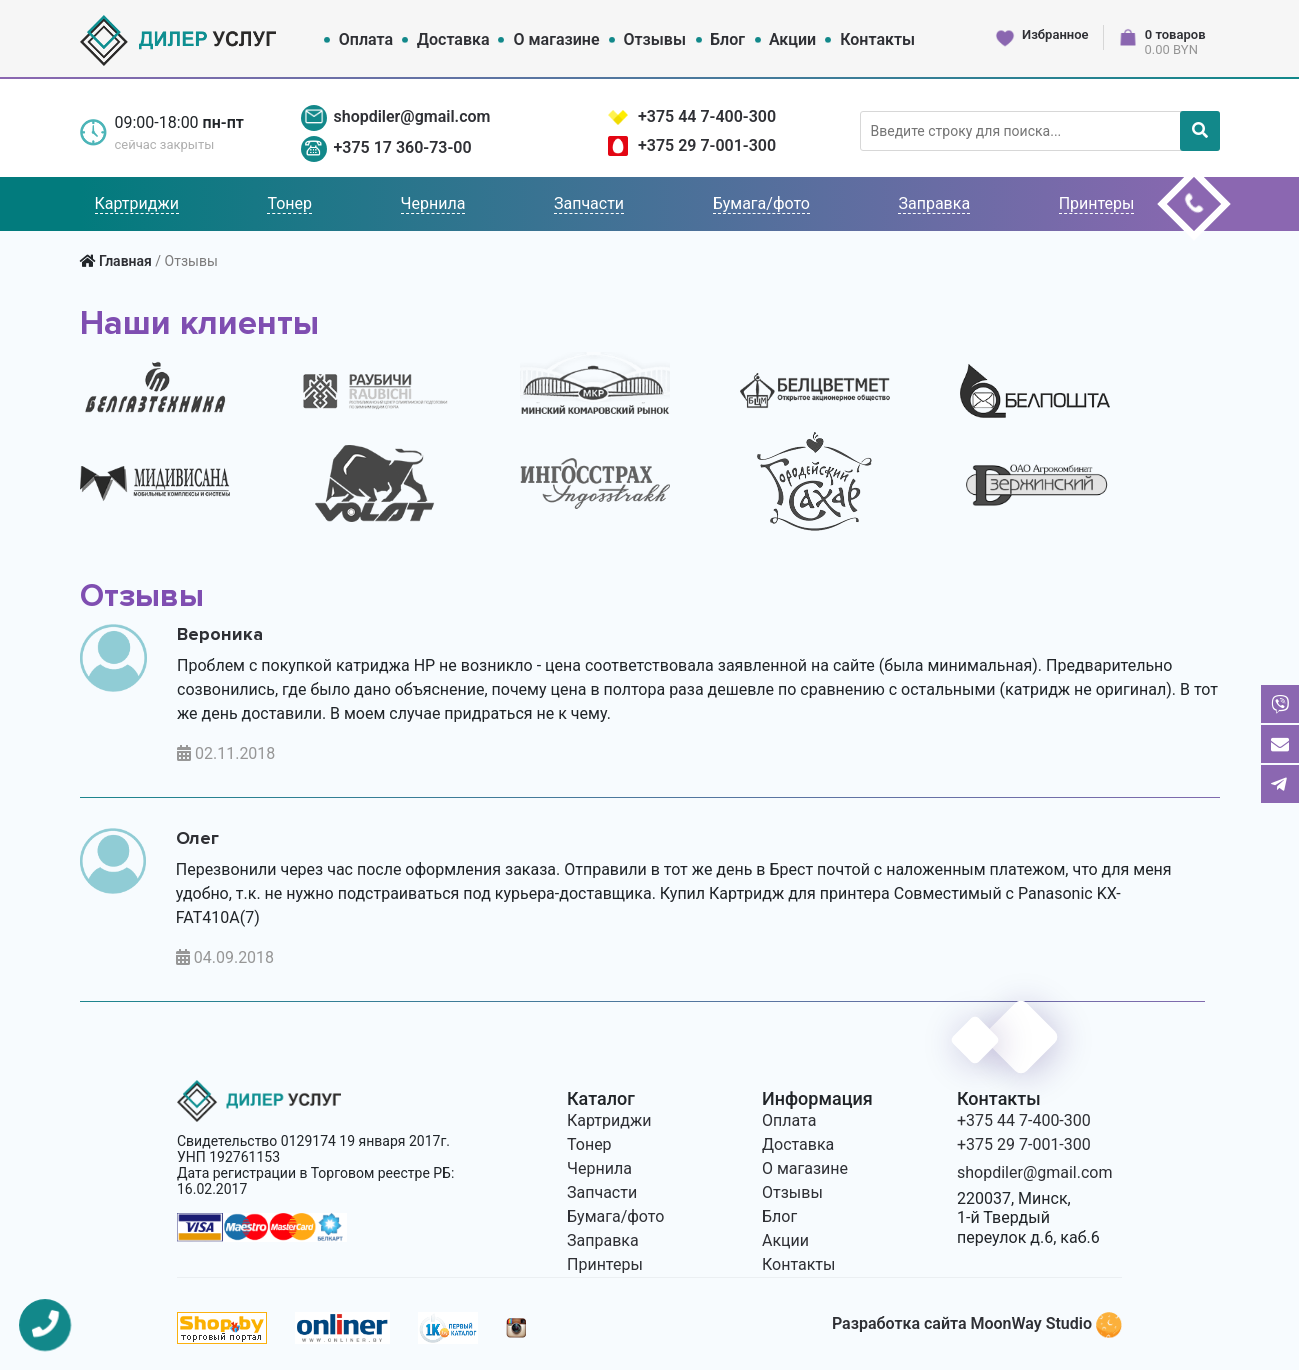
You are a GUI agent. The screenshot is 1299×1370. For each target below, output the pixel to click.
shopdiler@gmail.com (411, 116)
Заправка (934, 203)
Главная (125, 261)
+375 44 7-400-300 (707, 116)
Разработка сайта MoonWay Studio (977, 1323)
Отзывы (655, 39)
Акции (792, 39)
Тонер (289, 203)
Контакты (877, 39)
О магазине (557, 39)
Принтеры (1097, 203)
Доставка (453, 39)
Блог (727, 39)
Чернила (433, 203)
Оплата (366, 39)
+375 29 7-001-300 (707, 145)
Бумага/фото (761, 203)
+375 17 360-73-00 (402, 147)
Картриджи (137, 203)
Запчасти (589, 203)
